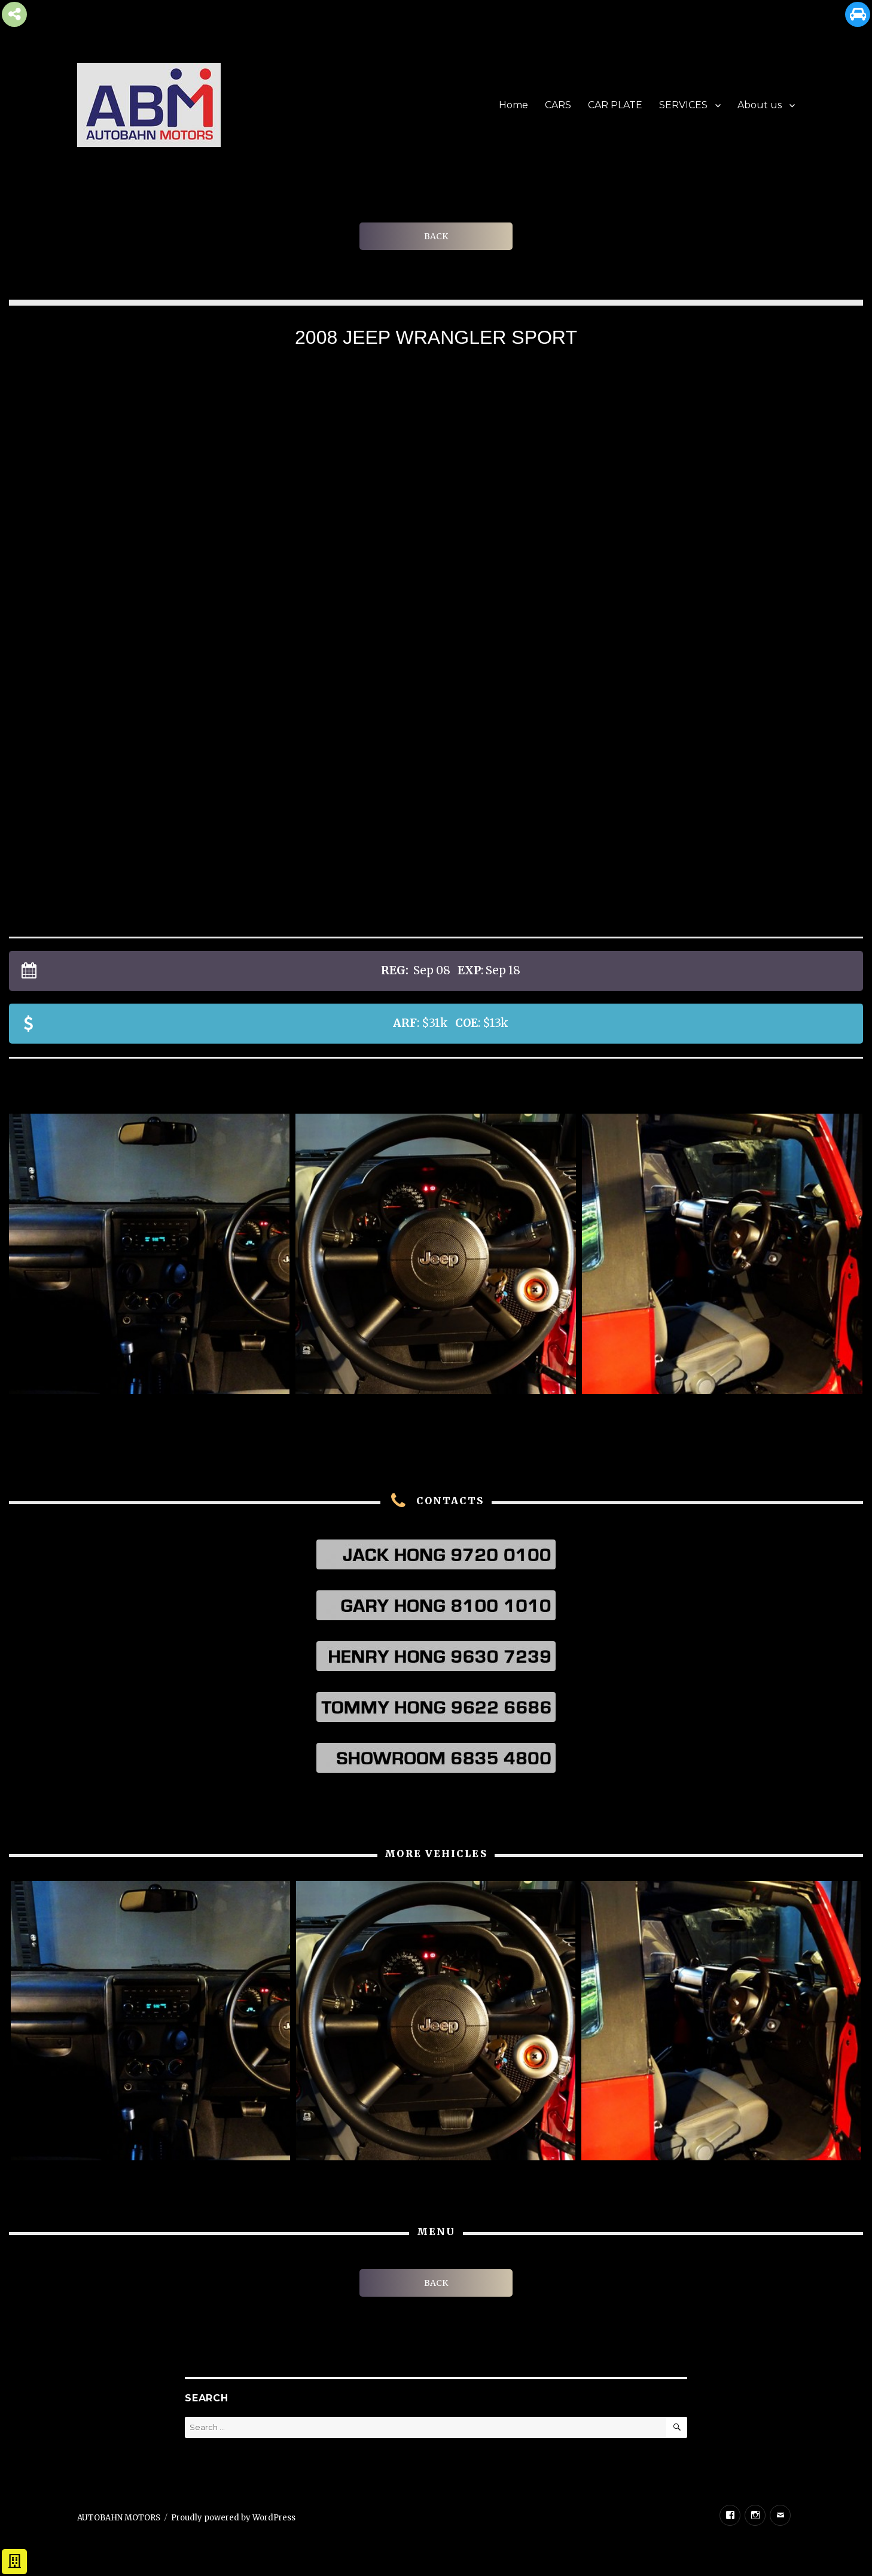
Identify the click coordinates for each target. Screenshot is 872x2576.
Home (513, 105)
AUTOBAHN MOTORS (118, 2518)
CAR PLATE (615, 105)
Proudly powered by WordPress (233, 2518)
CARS (558, 105)
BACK (436, 236)
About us (759, 105)
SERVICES (683, 105)
